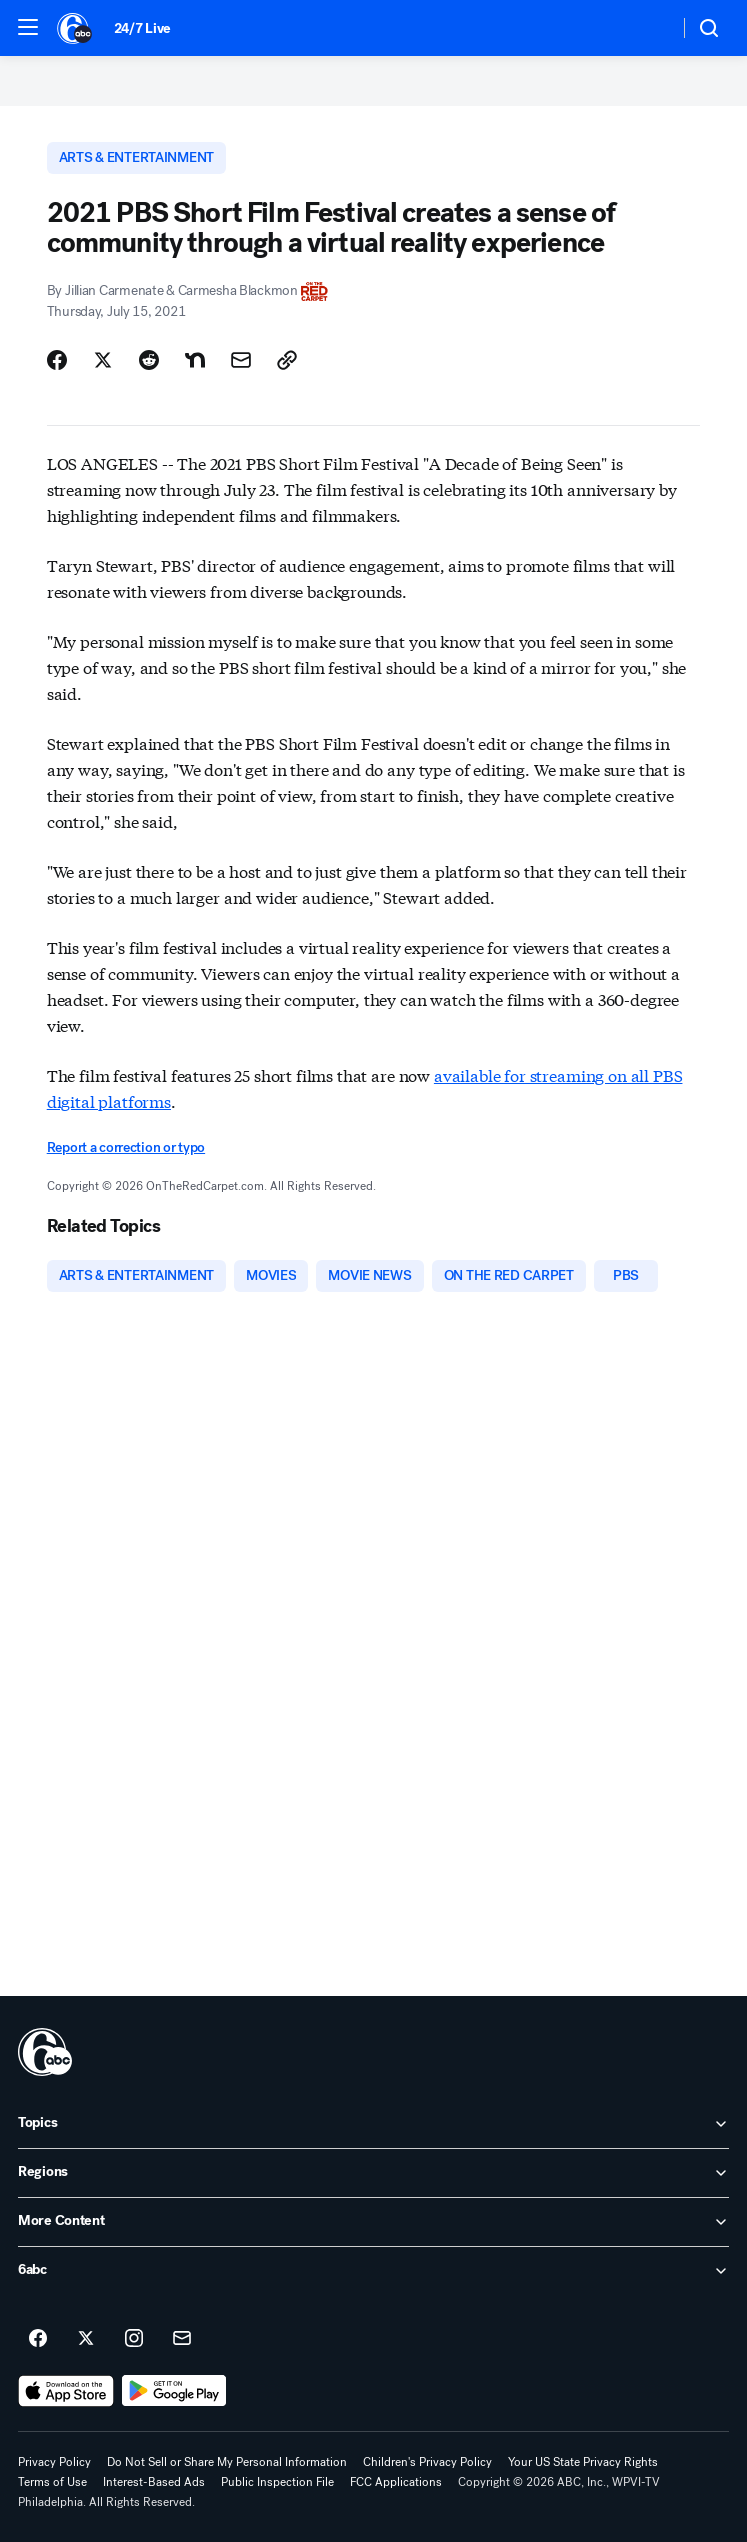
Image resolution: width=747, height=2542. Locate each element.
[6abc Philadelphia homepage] (75, 28)
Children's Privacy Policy (427, 2462)
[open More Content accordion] (373, 2222)
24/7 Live (142, 28)
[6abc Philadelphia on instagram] (134, 2339)
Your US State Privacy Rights (583, 2462)
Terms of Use (52, 2482)
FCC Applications (396, 2482)
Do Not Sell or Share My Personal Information (227, 2462)
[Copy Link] (287, 360)
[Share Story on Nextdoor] (195, 360)
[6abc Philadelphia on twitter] (86, 2339)
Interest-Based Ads (154, 2482)
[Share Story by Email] (241, 360)
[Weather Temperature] (647, 28)
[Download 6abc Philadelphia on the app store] (66, 2391)
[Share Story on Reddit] (149, 360)
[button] (28, 27)
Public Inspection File (277, 2482)
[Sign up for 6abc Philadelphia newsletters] (182, 2339)
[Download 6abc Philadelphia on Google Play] (174, 2391)
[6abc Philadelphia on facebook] (38, 2339)
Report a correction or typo (126, 1147)
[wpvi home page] (45, 2052)
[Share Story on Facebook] (57, 360)
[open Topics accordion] (373, 2124)
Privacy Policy (54, 2462)
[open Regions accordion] (373, 2173)
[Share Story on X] (103, 360)
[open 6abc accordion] (373, 2271)
